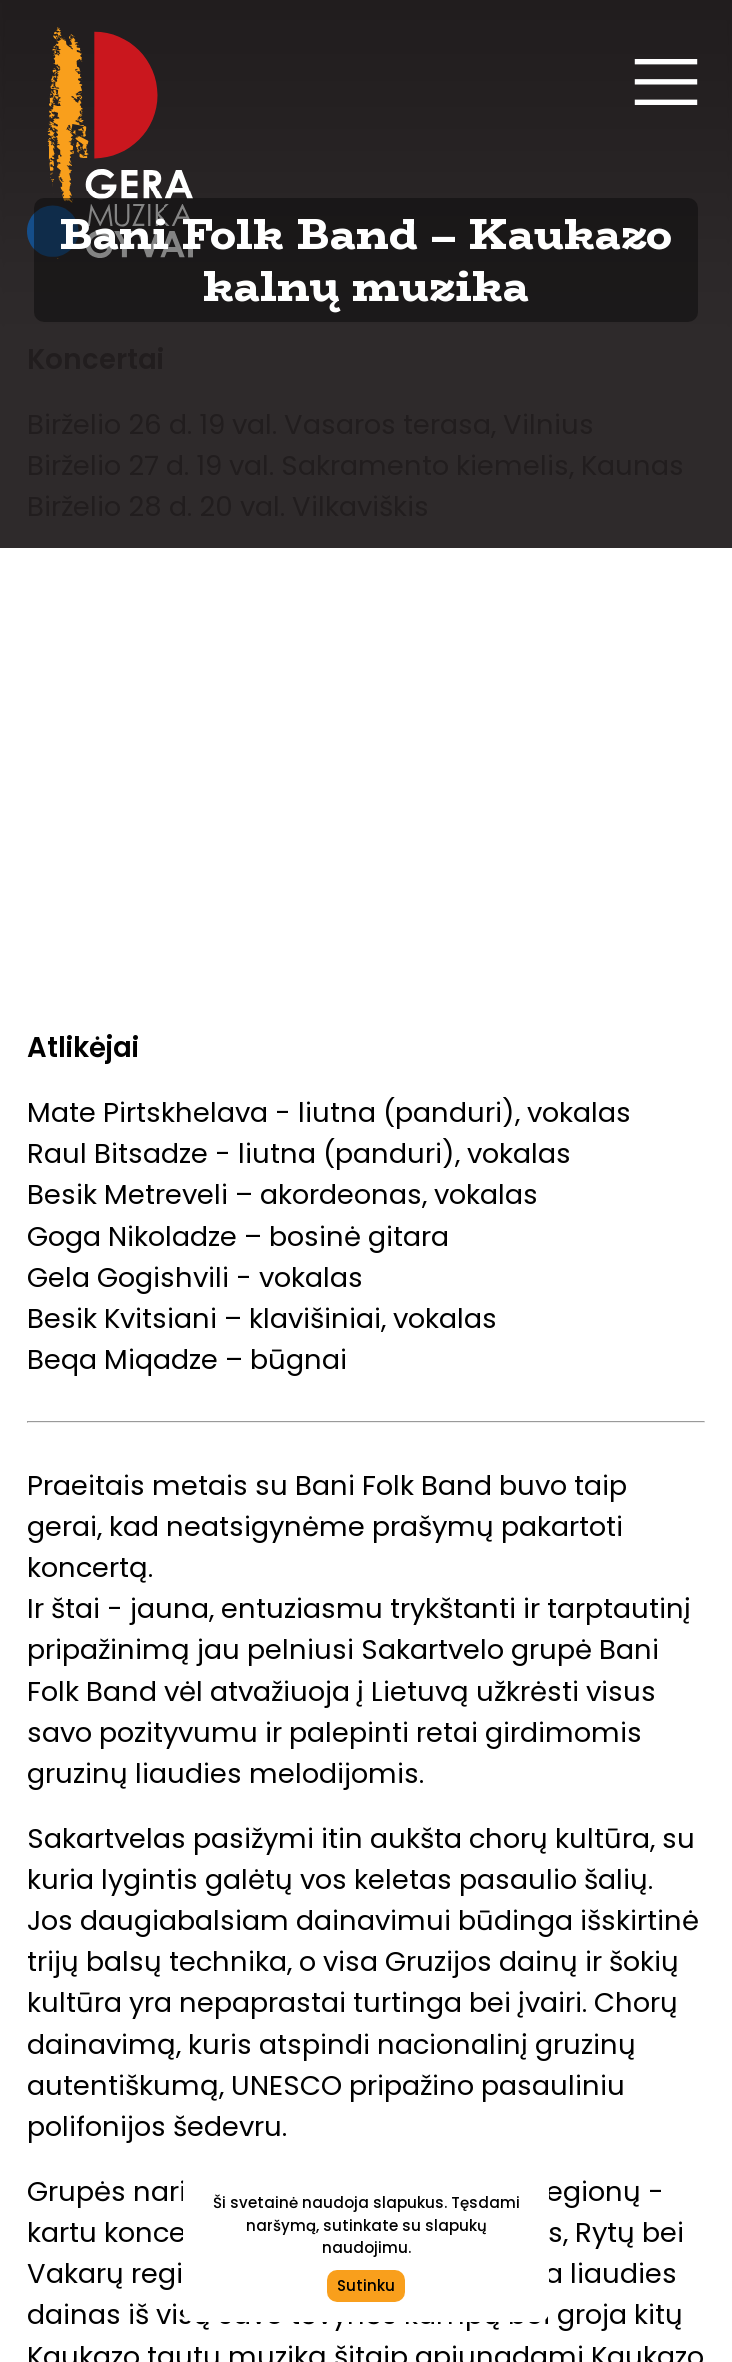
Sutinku (366, 2285)
